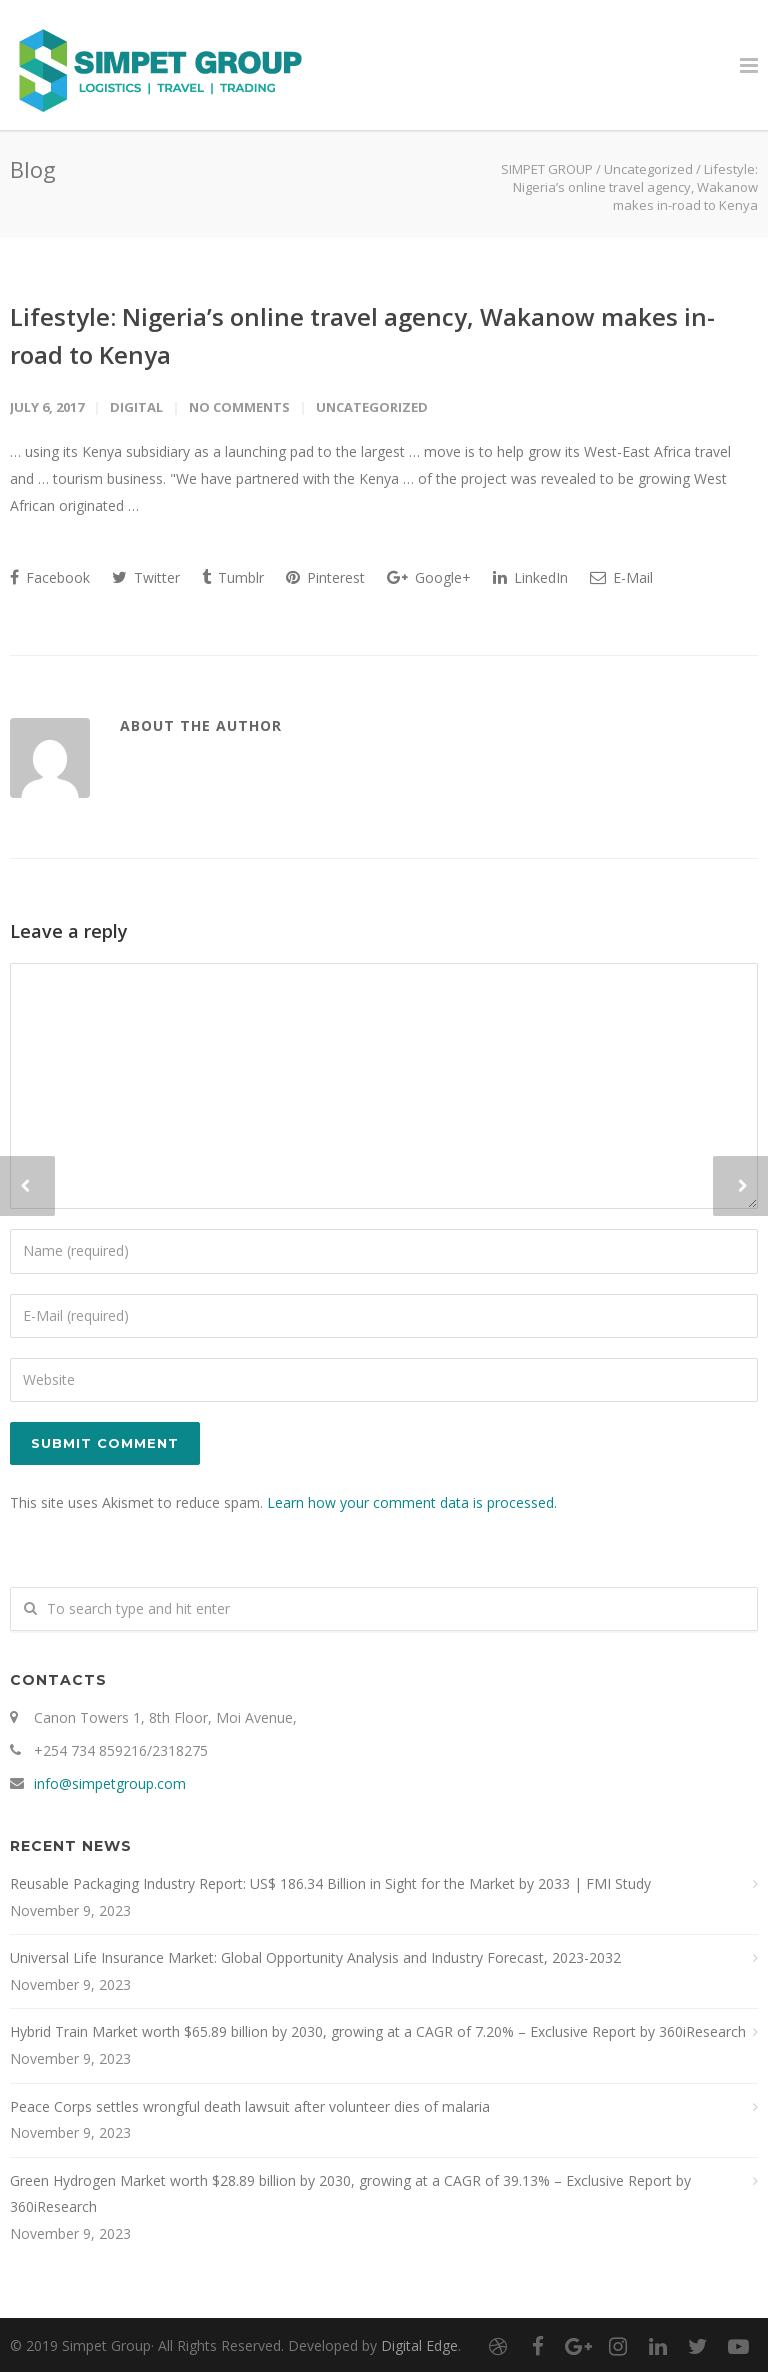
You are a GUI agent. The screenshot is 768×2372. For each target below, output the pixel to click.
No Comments (239, 407)
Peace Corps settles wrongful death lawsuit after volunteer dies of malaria (250, 2106)
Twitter (146, 577)
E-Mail (621, 577)
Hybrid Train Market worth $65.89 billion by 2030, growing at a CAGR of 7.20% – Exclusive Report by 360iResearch (378, 2031)
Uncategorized (648, 169)
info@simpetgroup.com (110, 1783)
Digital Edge (419, 2345)
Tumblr (233, 577)
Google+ (429, 577)
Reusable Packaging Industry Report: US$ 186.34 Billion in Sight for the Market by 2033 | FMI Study (330, 1883)
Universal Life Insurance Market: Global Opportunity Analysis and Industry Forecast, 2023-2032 (315, 1957)
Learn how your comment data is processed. (412, 1502)
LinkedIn (530, 577)
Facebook (50, 577)
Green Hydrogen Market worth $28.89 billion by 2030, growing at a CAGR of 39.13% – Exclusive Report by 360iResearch (350, 2194)
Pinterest (325, 577)
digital (136, 407)
